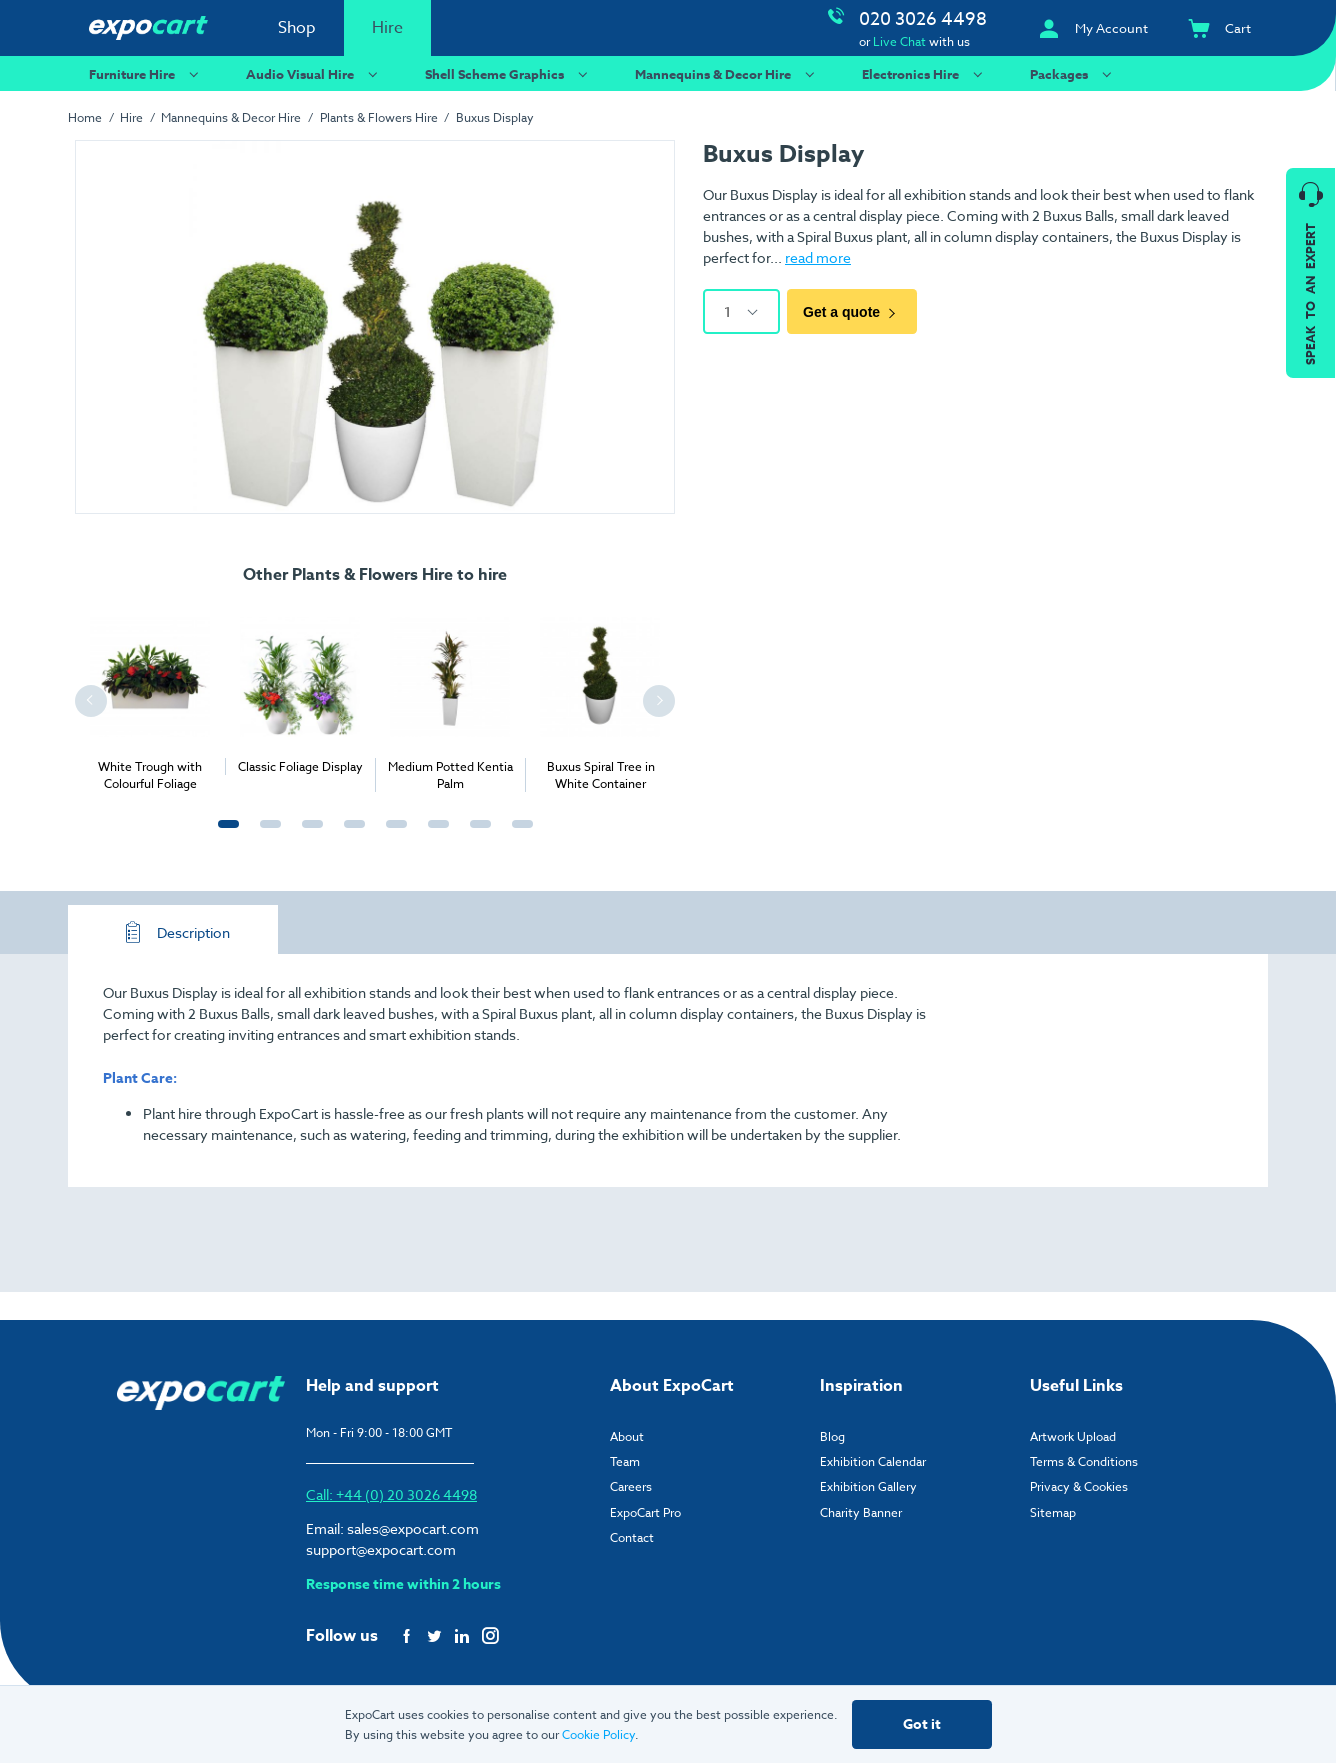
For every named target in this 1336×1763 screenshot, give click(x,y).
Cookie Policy (598, 1734)
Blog (832, 1436)
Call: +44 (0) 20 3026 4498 (391, 1494)
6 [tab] (434, 835)
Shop (297, 28)
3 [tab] (308, 835)
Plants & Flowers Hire (379, 117)
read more (818, 257)
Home (85, 117)
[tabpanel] (150, 696)
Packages (1073, 73)
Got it (922, 1724)
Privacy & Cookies (1079, 1486)
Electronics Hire (925, 73)
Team (625, 1461)
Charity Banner (861, 1512)
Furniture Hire (146, 73)
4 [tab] (350, 835)
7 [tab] (476, 835)
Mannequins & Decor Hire (727, 73)
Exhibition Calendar (873, 1461)
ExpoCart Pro (645, 1512)
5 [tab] (392, 835)
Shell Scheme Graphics (509, 73)
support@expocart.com (381, 1549)
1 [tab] (224, 835)
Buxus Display (495, 117)
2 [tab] (266, 835)
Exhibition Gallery (868, 1486)
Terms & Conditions (1084, 1461)
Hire (387, 28)
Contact (632, 1537)
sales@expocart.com (413, 1528)
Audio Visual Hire (314, 73)
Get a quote (852, 312)
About (627, 1436)
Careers (631, 1486)
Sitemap (1053, 1512)
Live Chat (899, 41)
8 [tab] (518, 835)
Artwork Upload (1073, 1436)
